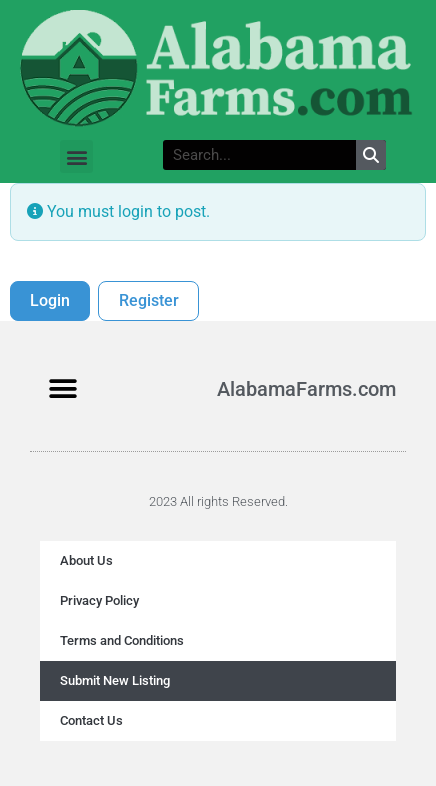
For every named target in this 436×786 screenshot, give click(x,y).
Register (149, 300)
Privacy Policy (99, 600)
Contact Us (91, 720)
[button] (76, 156)
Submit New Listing (115, 680)
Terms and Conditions (122, 640)
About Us (86, 560)
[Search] (371, 155)
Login (50, 300)
